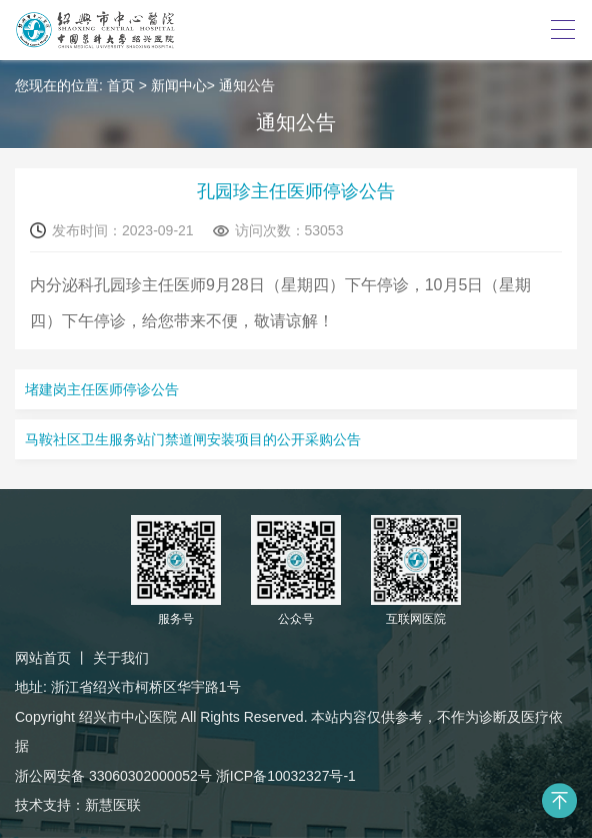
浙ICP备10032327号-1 (286, 776)
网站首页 (43, 659)
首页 (121, 86)
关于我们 (121, 659)
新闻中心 (179, 86)
